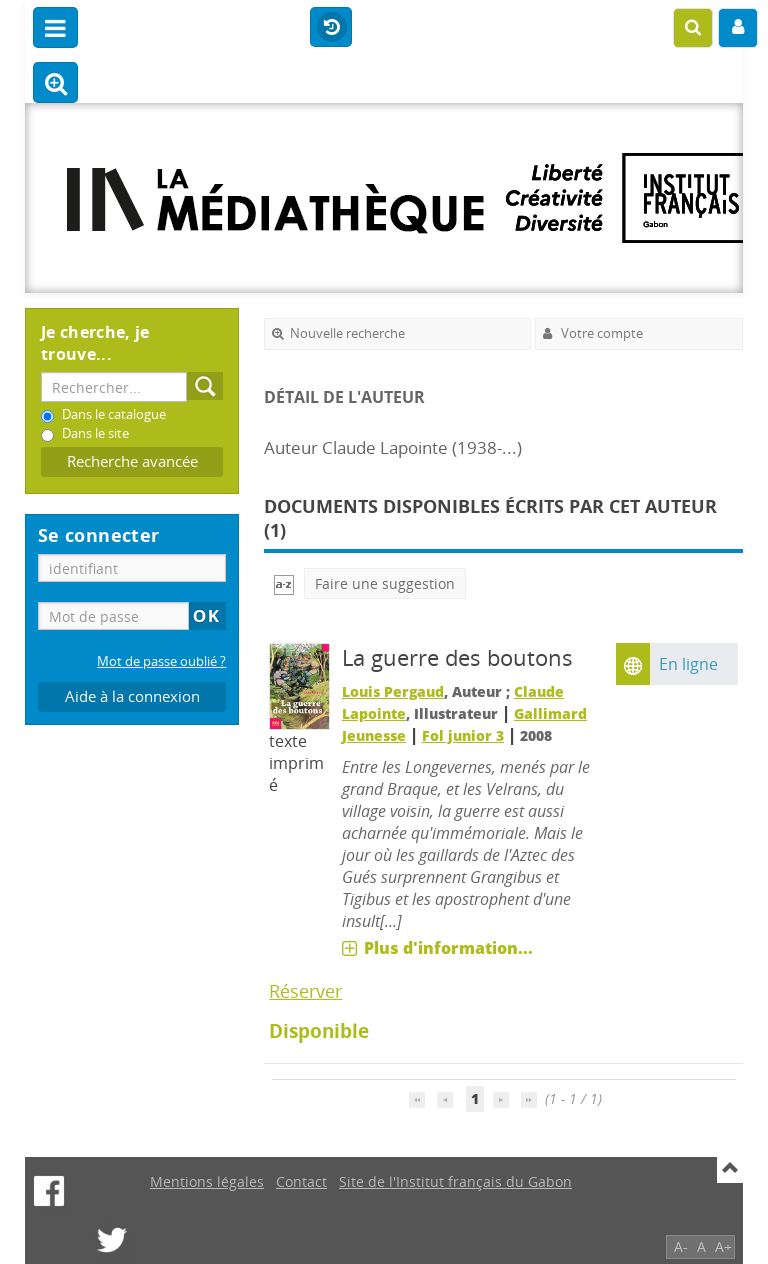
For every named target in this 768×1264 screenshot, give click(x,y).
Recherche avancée (132, 461)
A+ (723, 1246)
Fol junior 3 (463, 735)
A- (681, 1246)
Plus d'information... (448, 948)
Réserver (305, 991)
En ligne (688, 664)
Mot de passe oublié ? (161, 661)
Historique (331, 28)
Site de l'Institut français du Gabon (455, 1181)
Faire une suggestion (385, 583)
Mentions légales (207, 1181)
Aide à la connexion (132, 696)
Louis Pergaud (393, 691)
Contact (301, 1181)
